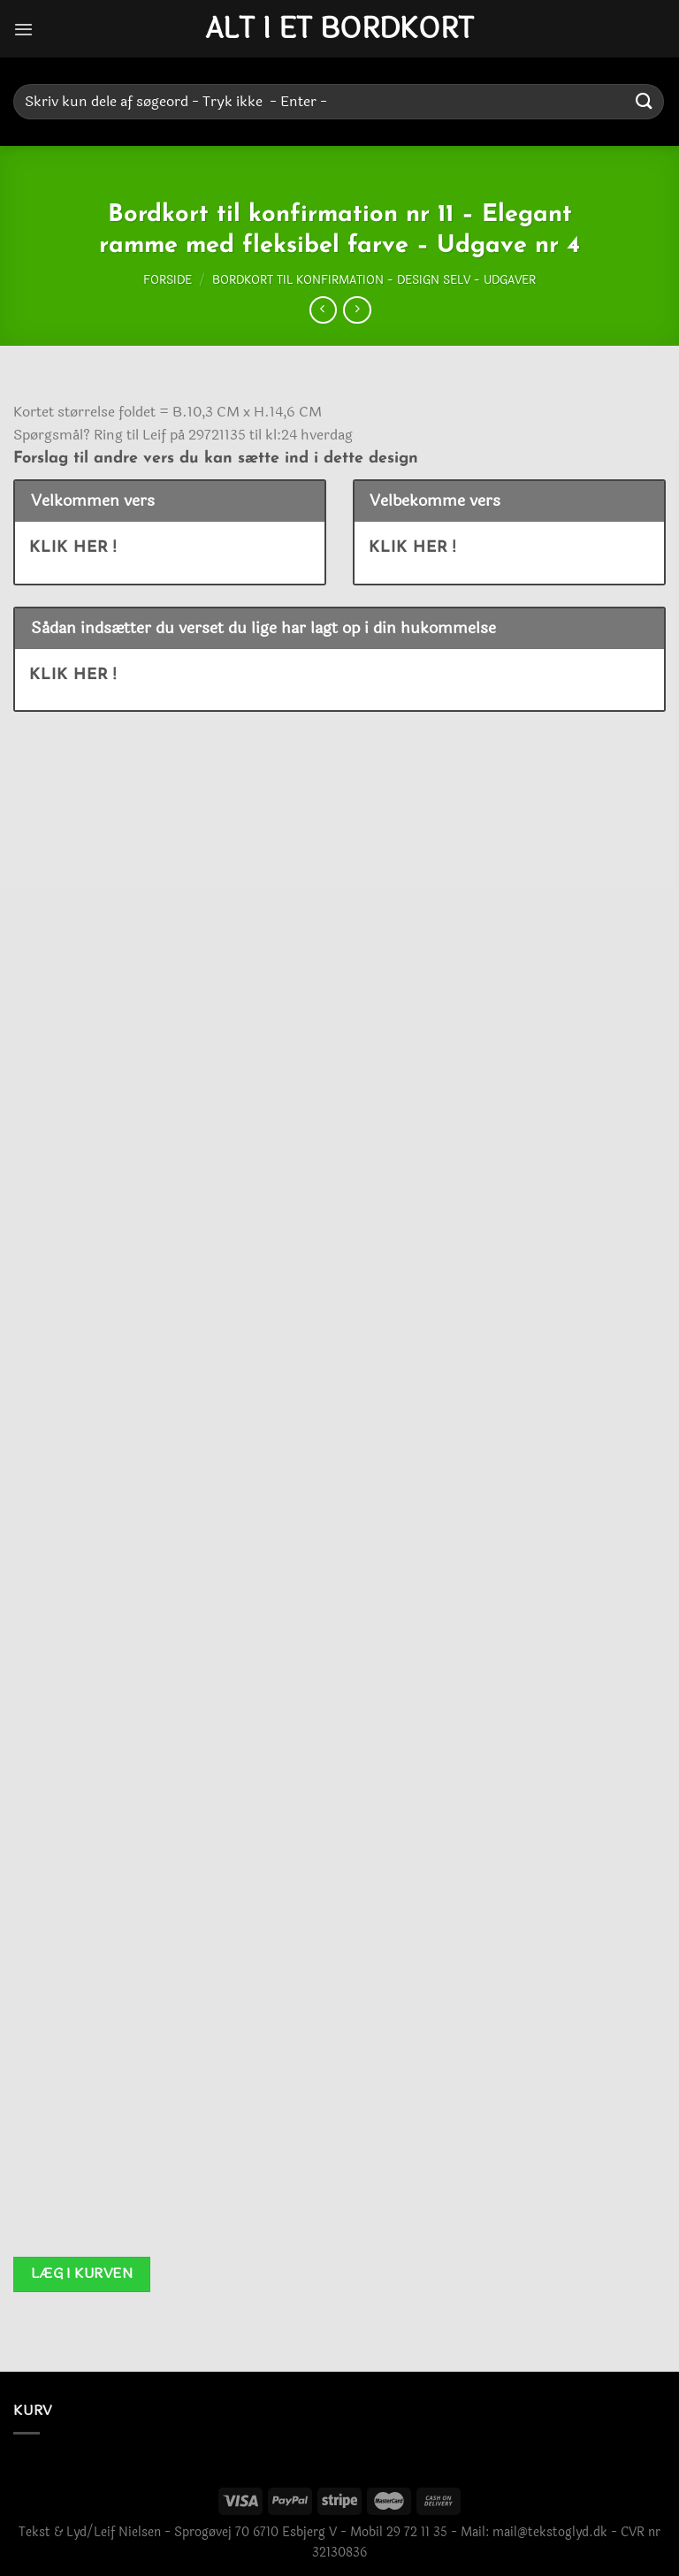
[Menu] (23, 28)
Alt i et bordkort (339, 29)
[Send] (644, 101)
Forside (167, 280)
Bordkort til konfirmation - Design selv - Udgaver (374, 280)
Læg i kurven (82, 2273)
